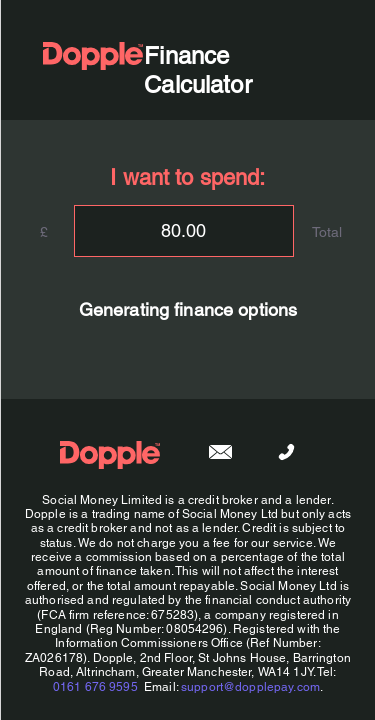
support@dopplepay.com (250, 687)
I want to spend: (187, 177)
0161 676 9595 (94, 687)
